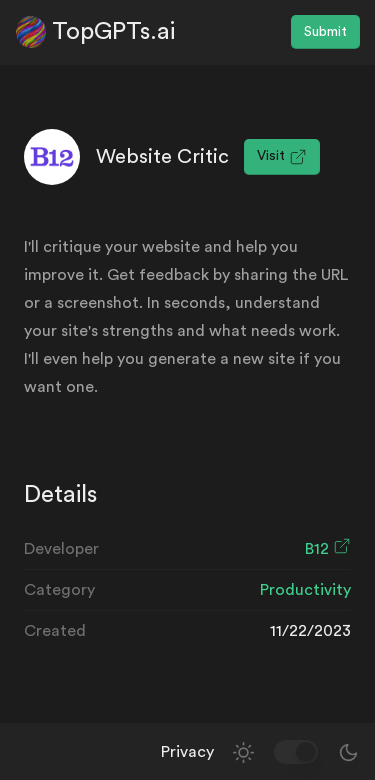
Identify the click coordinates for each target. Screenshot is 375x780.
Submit (325, 32)
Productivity (305, 590)
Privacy (187, 752)
